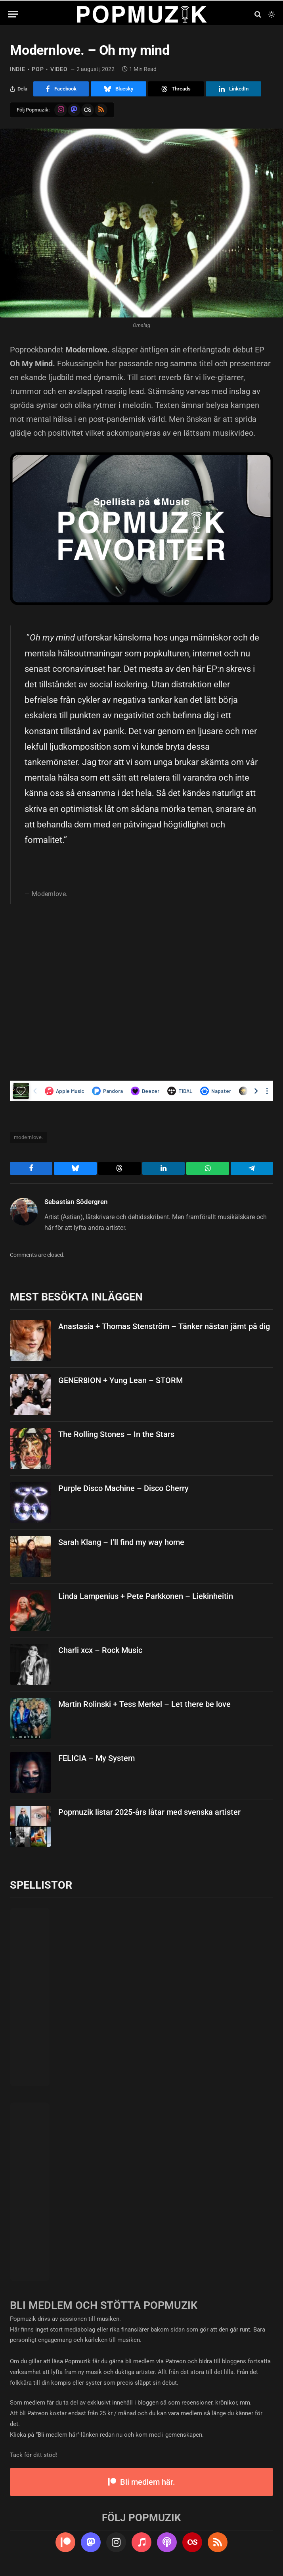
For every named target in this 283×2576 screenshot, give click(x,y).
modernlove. (28, 1137)
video (59, 69)
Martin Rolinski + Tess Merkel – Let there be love (144, 1704)
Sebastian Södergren (76, 1202)
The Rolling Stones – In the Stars (116, 1434)
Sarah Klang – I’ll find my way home (121, 1542)
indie (17, 69)
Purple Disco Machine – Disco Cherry (123, 1488)
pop (38, 69)
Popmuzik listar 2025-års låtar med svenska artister (149, 1812)
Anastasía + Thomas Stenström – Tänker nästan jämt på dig (164, 1326)
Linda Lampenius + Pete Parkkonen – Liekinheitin (145, 1596)
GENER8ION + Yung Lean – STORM (120, 1380)
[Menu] (13, 14)
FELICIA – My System (96, 1758)
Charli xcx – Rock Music (100, 1650)
